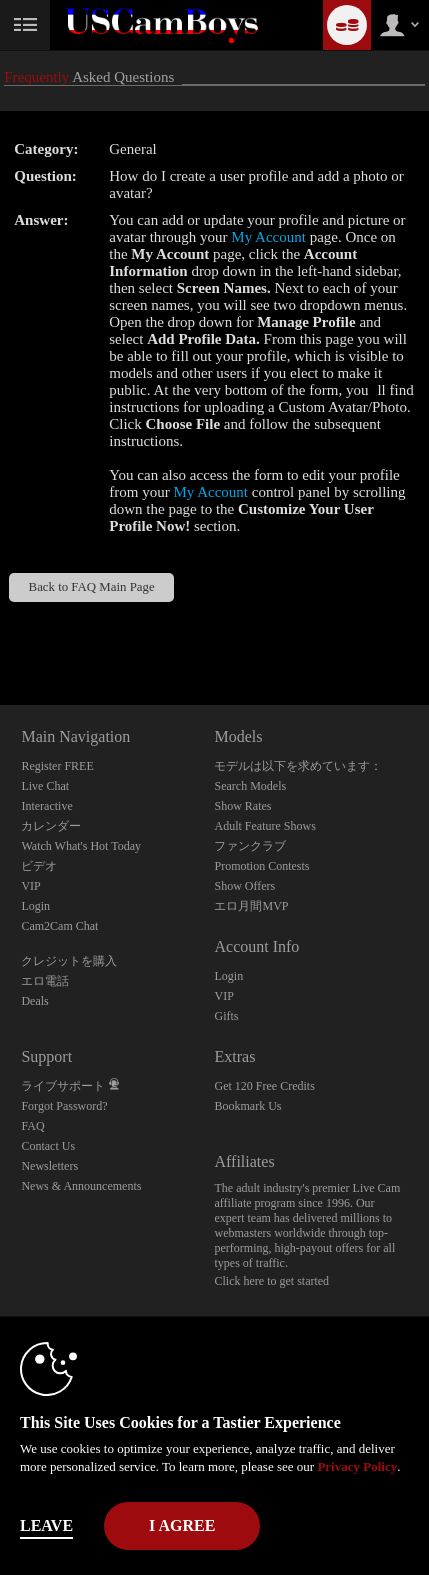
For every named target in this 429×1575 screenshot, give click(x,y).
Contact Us (48, 1146)
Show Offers (244, 886)
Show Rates (242, 806)
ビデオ (39, 866)
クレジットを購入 (69, 961)
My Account (268, 237)
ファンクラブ (250, 846)
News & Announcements (81, 1186)
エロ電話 (45, 981)
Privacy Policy (357, 1466)
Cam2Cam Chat (59, 926)
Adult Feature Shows (264, 826)
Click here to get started (271, 1281)
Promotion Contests (261, 866)
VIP (30, 886)
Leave (46, 1525)
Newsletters (49, 1166)
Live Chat (45, 786)
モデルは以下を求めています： (298, 766)
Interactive (46, 806)
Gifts (226, 1016)
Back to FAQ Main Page (92, 587)
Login (35, 906)
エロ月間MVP (251, 906)
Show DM (0, 630)
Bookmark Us (247, 1106)
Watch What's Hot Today (81, 846)
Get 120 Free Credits (264, 1086)
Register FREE (57, 766)
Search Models (250, 786)
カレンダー (51, 826)
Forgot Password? (64, 1106)
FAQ (32, 1126)
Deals (34, 1001)
